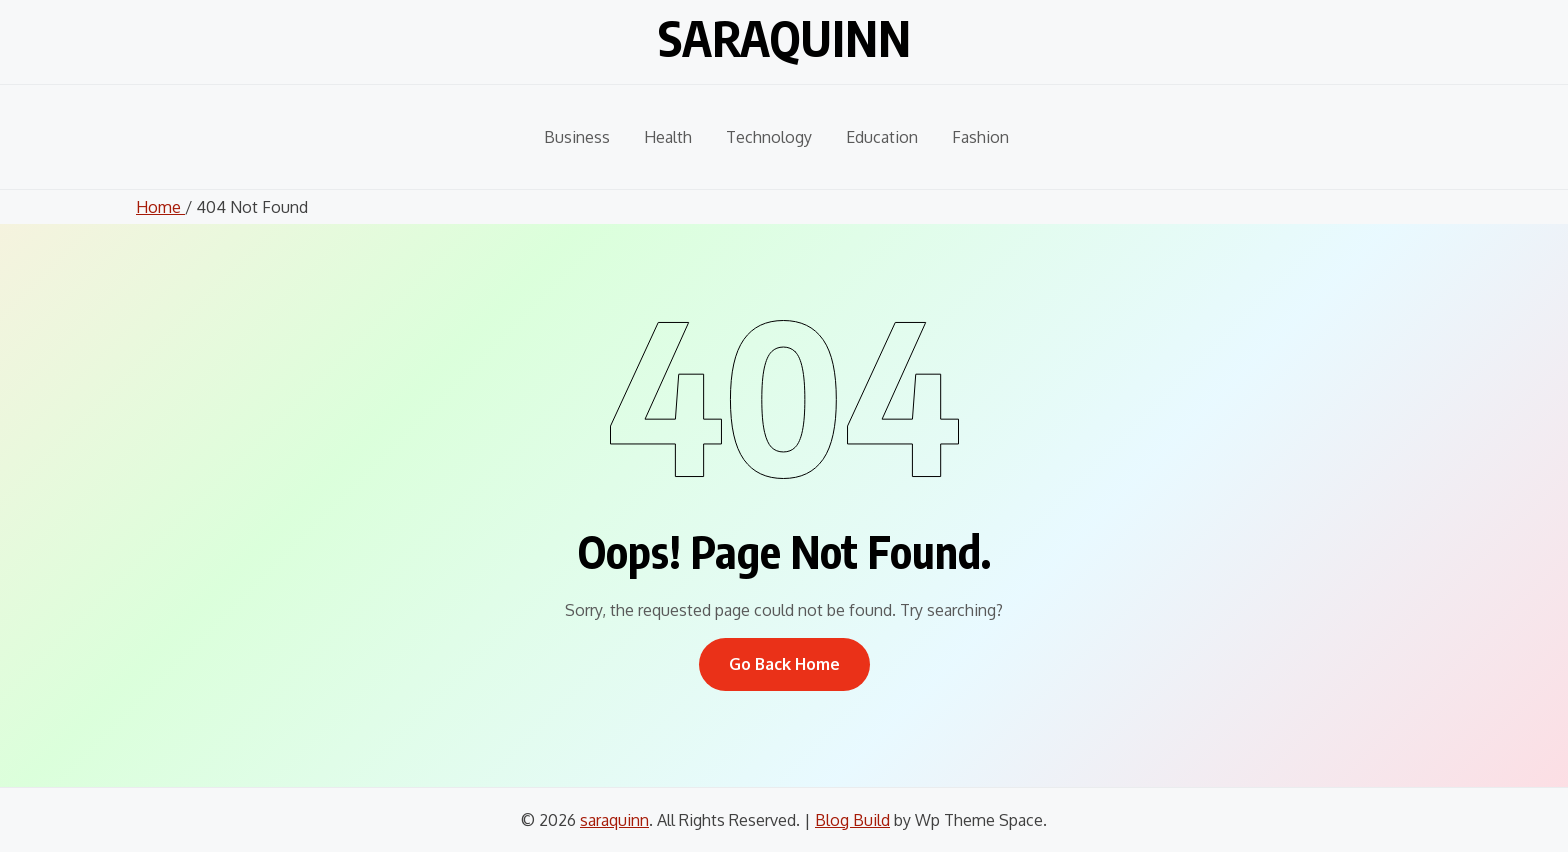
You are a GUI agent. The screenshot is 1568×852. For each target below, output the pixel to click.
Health (668, 137)
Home (160, 207)
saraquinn (784, 38)
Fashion (980, 137)
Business (577, 137)
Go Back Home (784, 664)
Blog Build (852, 820)
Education (882, 137)
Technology (769, 137)
